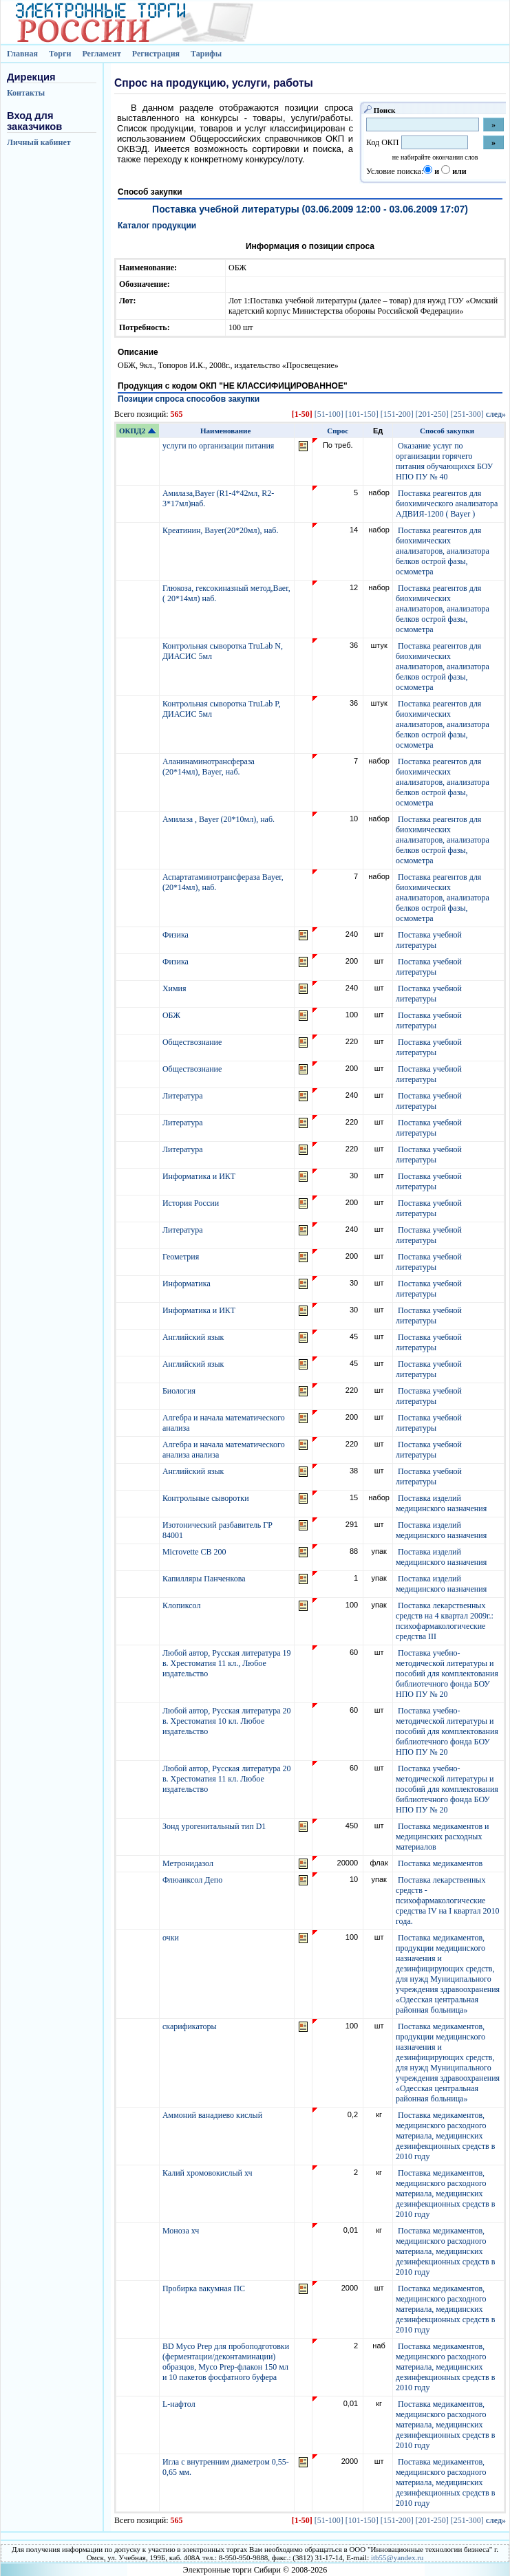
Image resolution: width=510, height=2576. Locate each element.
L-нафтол (180, 2404)
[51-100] (329, 414)
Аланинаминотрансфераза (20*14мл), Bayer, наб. (208, 767)
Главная (22, 53)
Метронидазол (188, 1863)
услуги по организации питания (219, 446)
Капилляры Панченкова (205, 1578)
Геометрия (181, 1257)
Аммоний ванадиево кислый (213, 2115)
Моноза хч (181, 2231)
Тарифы (206, 53)
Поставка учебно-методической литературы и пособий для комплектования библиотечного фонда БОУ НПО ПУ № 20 (447, 1673)
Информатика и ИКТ (199, 1176)
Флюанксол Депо (193, 1880)
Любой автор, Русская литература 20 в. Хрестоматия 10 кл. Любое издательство (226, 1721)
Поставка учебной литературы (429, 940)
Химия (175, 988)
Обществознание (193, 1042)
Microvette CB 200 (195, 1552)
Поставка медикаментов (440, 1863)
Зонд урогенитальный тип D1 (215, 1826)
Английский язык (194, 1337)
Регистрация (156, 53)
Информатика (187, 1283)
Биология (180, 1391)
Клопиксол (182, 1605)
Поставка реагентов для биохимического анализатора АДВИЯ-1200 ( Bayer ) (447, 503)
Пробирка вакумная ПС (204, 2288)
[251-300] (467, 414)
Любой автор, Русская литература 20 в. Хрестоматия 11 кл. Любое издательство (226, 1779)
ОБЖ (172, 1015)
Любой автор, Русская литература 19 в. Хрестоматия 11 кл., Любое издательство (226, 1663)
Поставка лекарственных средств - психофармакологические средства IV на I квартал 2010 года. (448, 1900)
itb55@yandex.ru (397, 2557)
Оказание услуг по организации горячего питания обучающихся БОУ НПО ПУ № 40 (444, 461)
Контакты (26, 93)
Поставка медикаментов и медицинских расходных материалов (442, 1836)
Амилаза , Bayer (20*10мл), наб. (219, 819)
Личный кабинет (39, 142)
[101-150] (362, 414)
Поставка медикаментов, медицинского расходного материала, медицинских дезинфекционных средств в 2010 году (445, 2135)
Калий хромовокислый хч (208, 2173)
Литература (183, 1096)
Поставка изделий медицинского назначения (441, 1503)
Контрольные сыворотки (206, 1498)
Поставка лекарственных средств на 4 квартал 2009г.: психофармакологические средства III (444, 1621)
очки (171, 1937)
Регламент (101, 53)
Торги (60, 53)
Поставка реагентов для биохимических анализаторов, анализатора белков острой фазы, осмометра (442, 551)
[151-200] (397, 414)
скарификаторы (190, 2026)
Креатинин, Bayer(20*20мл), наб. (221, 530)
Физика (176, 935)
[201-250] (432, 414)
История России (191, 1203)
